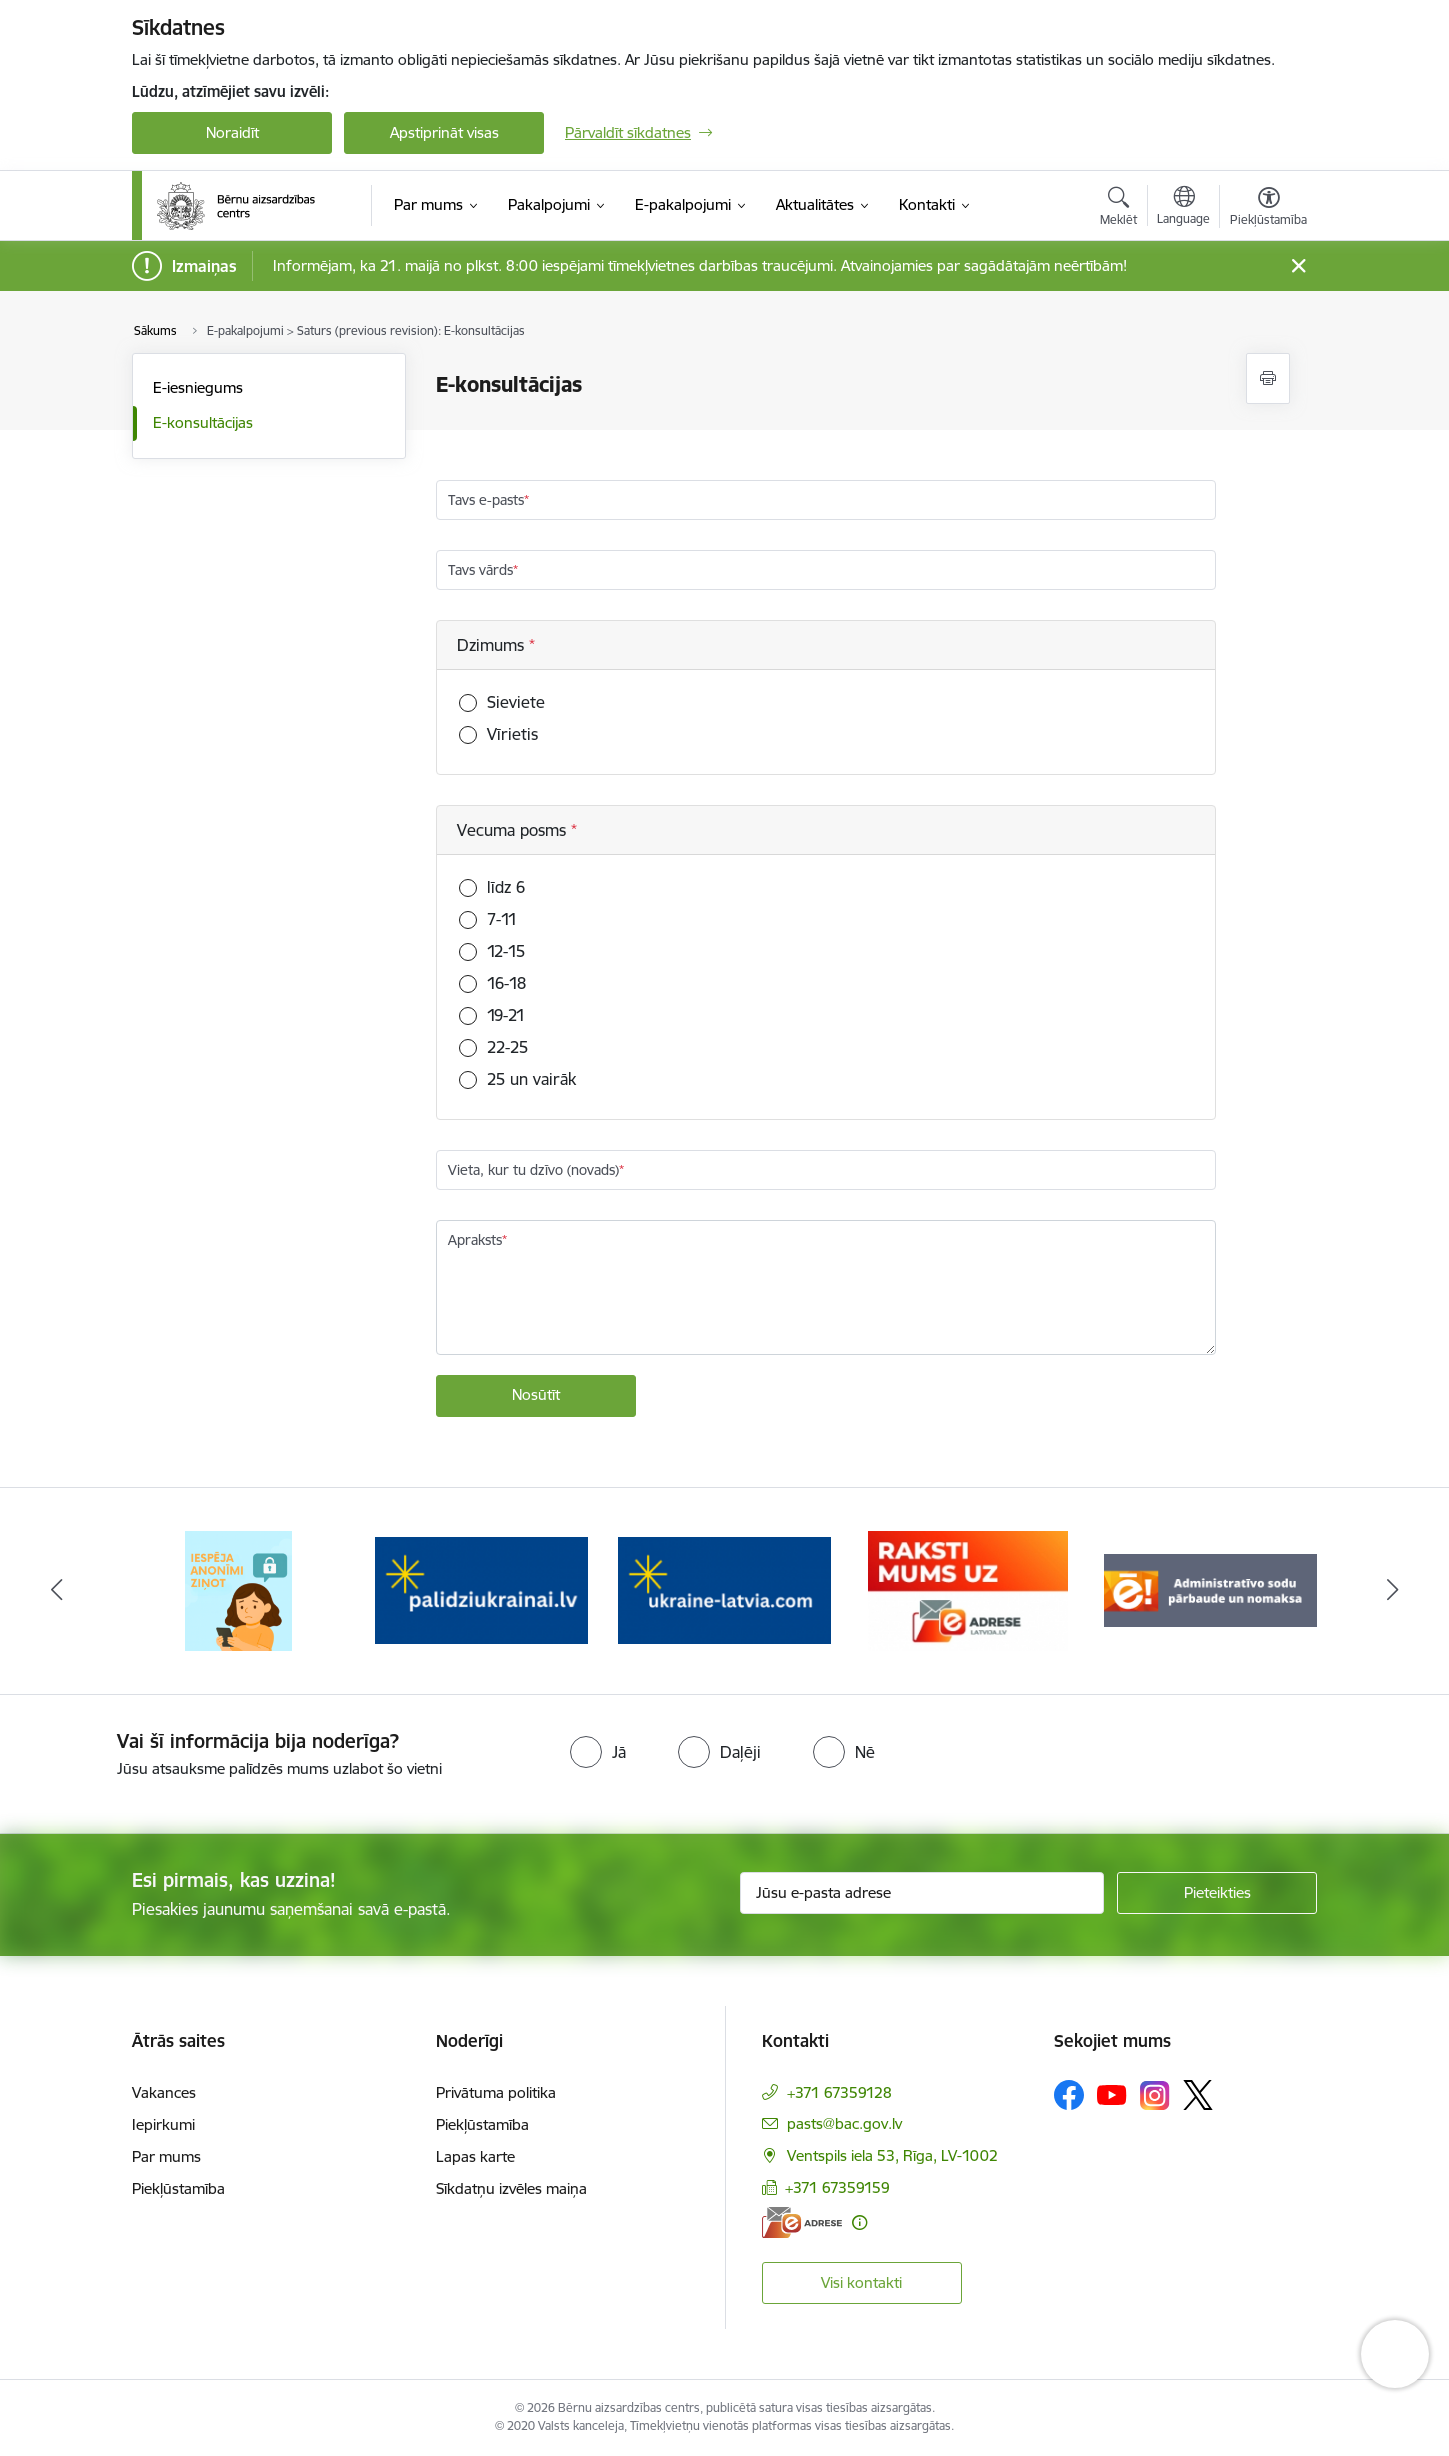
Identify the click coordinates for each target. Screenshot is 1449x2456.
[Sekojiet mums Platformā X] (1198, 2095)
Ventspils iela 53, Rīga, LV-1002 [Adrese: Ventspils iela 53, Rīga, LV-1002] (892, 2155)
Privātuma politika (496, 2092)
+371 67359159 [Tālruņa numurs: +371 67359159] (837, 2187)
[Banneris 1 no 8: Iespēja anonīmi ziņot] (238, 1589)
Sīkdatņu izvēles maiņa (511, 2188)
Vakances (164, 2092)
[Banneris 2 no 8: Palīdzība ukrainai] (481, 1589)
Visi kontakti (861, 2282)
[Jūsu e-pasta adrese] (922, 1893)
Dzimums (493, 645)
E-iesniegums (198, 387)
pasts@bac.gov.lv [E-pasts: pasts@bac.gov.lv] (844, 2123)
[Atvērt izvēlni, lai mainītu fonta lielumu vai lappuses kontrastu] (1268, 209)
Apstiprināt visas (444, 132)
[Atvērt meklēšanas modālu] (1118, 209)
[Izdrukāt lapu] (1268, 378)
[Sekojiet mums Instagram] (1155, 2095)
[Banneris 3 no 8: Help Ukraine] (724, 1589)
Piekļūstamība (178, 2188)
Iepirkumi (163, 2124)
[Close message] (1298, 266)
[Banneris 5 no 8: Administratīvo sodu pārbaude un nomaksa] (1210, 1589)
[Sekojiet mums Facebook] (1069, 2095)
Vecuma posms (514, 830)
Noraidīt (232, 132)
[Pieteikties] (1217, 1893)
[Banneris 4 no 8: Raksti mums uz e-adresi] (968, 1589)
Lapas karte (475, 2156)
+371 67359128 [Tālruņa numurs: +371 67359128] (839, 2092)
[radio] (598, 1752)
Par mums (166, 2156)
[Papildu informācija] (859, 2222)
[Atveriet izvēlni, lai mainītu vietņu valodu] (1183, 208)
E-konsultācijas (203, 422)
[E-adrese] (802, 2222)
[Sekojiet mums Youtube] (1112, 2094)
